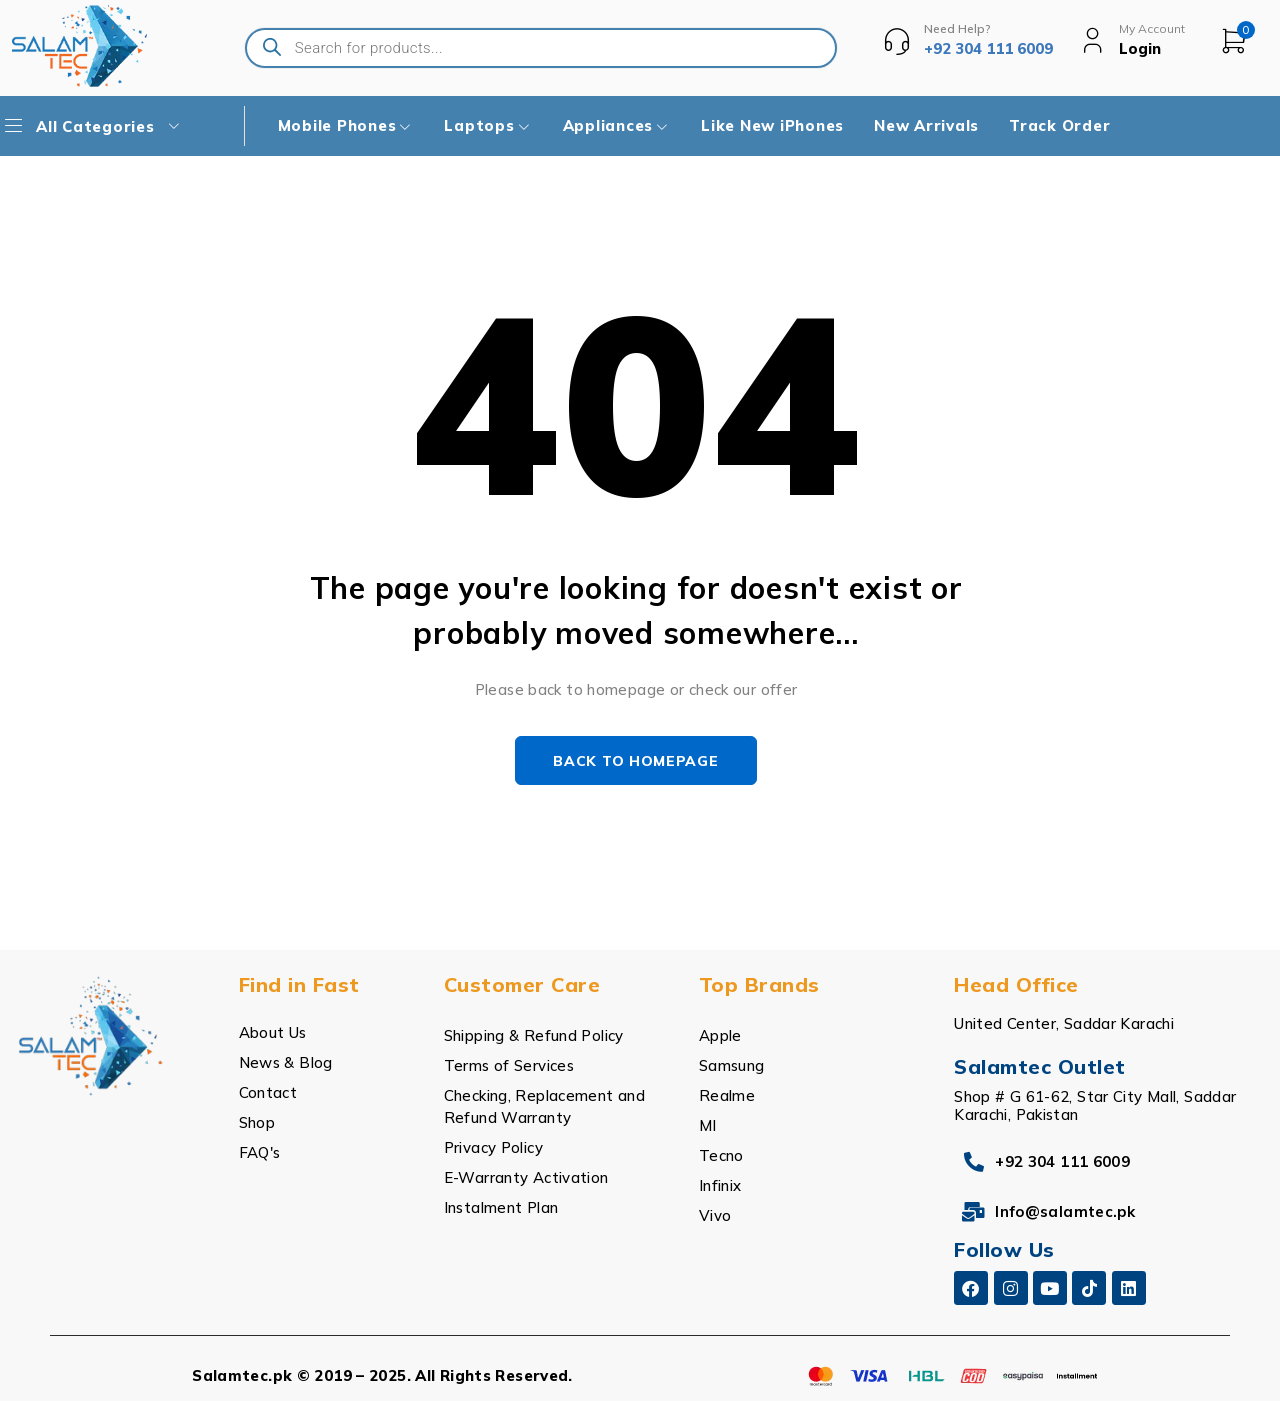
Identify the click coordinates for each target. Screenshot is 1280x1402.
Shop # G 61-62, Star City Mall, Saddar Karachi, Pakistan (1095, 1106)
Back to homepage (635, 761)
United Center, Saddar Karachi (1064, 1024)
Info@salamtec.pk (1065, 1212)
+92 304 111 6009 (1062, 1162)
